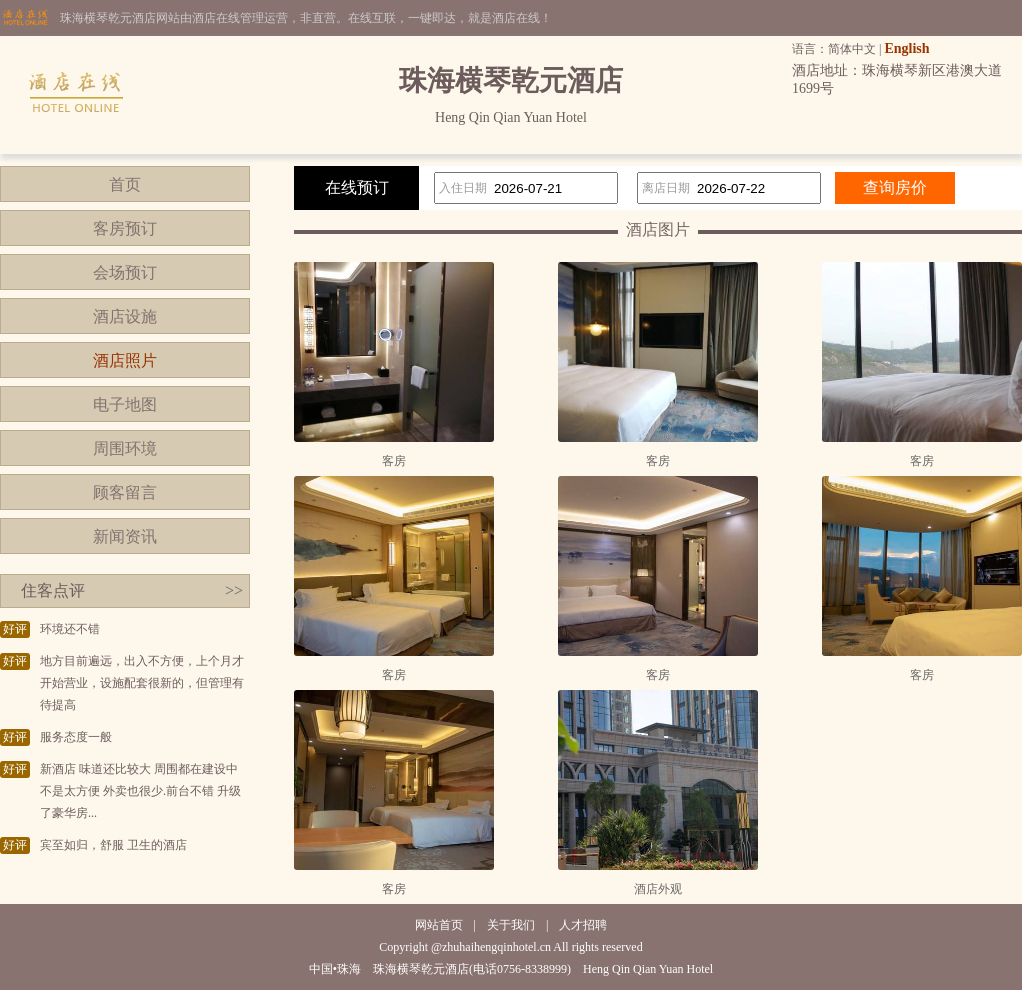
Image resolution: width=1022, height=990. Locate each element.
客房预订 (125, 228)
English (906, 48)
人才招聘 (583, 925)
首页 (125, 184)
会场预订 (125, 272)
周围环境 (125, 448)
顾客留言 (125, 492)
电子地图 (125, 404)
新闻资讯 (125, 536)
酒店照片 (125, 360)
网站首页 (439, 925)
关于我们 (511, 925)
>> (234, 590)
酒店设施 (125, 316)
